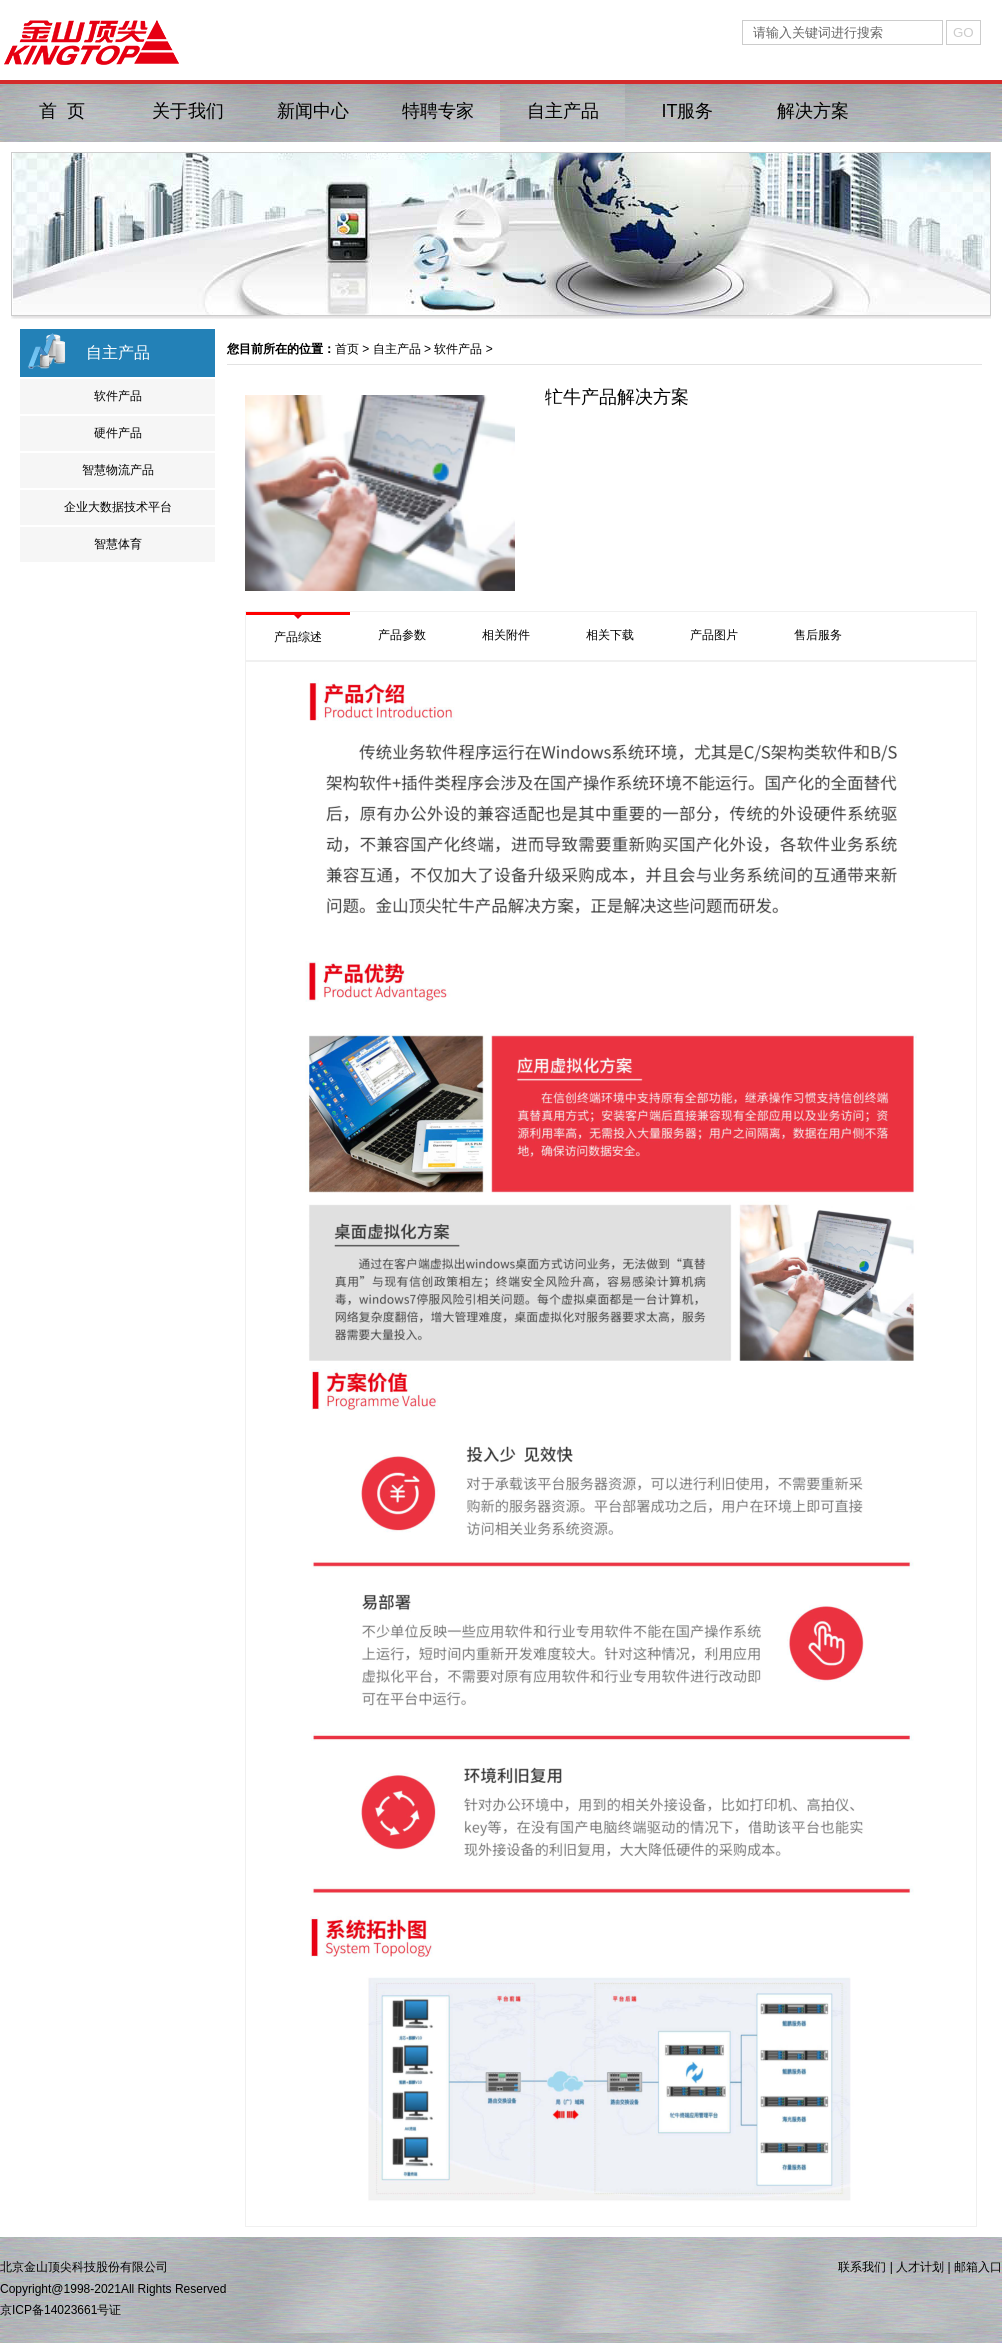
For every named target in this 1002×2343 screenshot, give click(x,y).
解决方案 (813, 111)
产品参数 (402, 635)
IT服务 (688, 111)
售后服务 (818, 635)
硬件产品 (118, 433)
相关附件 (506, 635)
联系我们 (862, 2267)
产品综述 (298, 637)
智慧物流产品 (118, 470)
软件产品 (118, 396)
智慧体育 (118, 544)
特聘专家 (438, 111)
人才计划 (920, 2267)
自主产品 (563, 111)
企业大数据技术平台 (118, 507)
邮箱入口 (978, 2267)
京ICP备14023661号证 (60, 2310)
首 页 (62, 111)
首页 (347, 349)
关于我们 (188, 111)
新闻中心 (313, 111)
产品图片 (714, 635)
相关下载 (610, 635)
